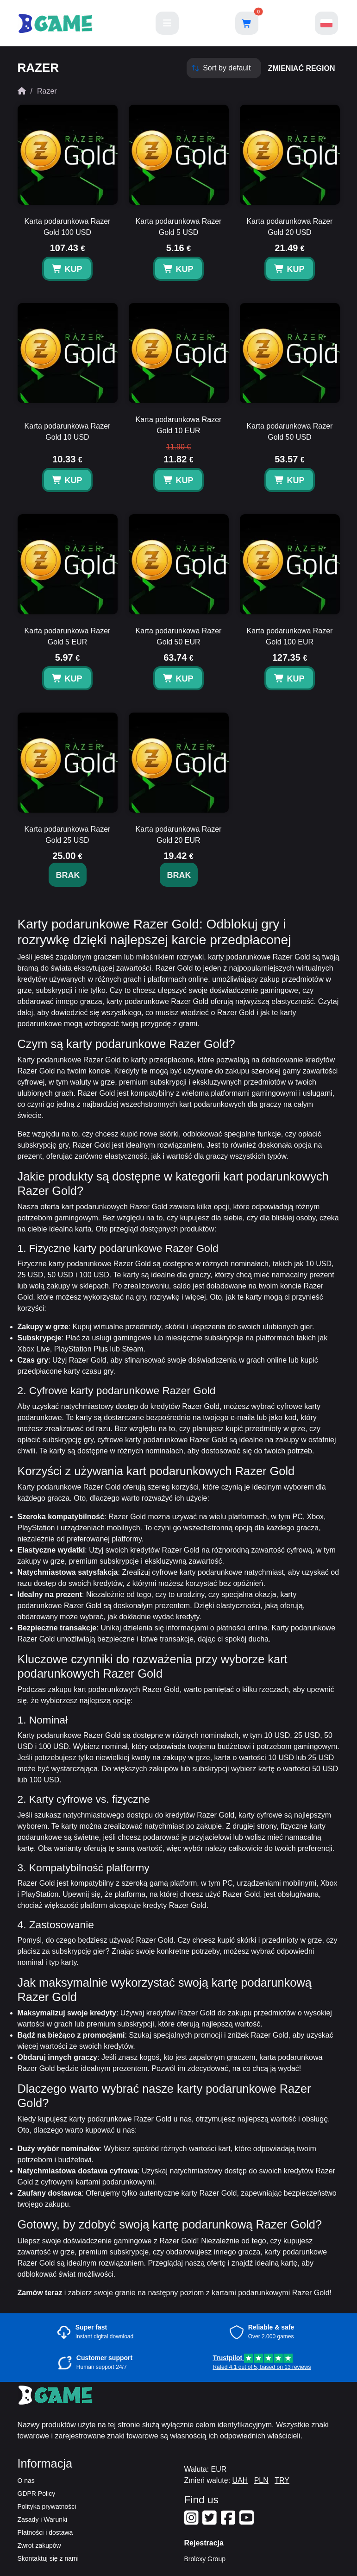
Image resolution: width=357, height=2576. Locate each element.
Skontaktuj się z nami (48, 2558)
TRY (282, 2480)
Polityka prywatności (47, 2506)
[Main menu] (167, 23)
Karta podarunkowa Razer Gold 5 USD (179, 226)
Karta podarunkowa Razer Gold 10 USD (68, 431)
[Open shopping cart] (246, 23)
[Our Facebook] (229, 2521)
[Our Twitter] (210, 2521)
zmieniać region (301, 68)
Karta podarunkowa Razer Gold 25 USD (68, 834)
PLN (261, 2480)
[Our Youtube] (247, 2521)
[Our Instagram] (192, 2521)
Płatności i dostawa (45, 2532)
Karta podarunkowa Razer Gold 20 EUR (179, 834)
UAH (240, 2480)
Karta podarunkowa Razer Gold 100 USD (68, 226)
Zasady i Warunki (43, 2519)
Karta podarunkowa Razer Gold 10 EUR (179, 425)
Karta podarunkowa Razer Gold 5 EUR (68, 636)
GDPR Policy (37, 2493)
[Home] (22, 91)
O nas (26, 2480)
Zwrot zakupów (39, 2545)
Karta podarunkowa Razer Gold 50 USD (290, 431)
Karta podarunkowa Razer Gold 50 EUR (179, 636)
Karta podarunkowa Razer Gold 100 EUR (290, 636)
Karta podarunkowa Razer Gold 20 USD (290, 226)
